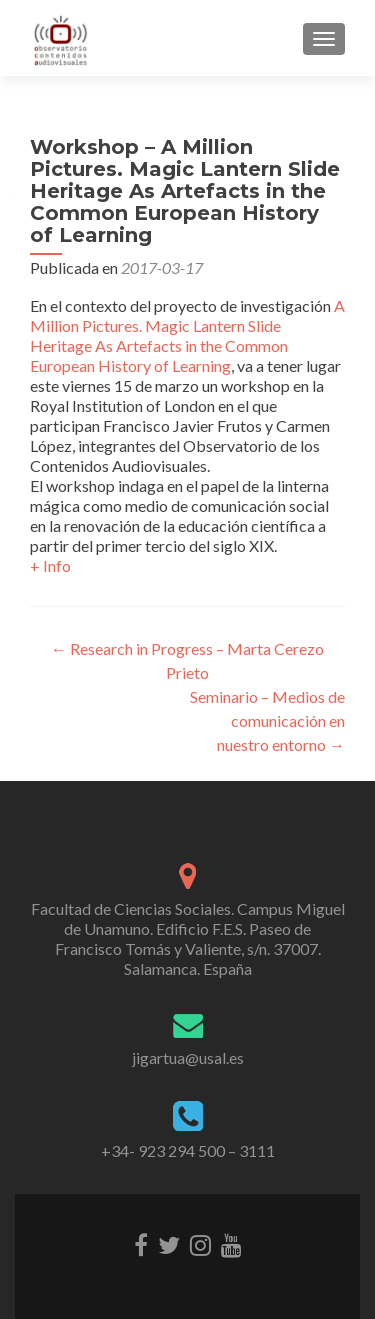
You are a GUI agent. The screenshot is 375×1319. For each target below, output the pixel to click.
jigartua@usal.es (188, 1057)
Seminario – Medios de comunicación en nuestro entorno (267, 720)
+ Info (50, 565)
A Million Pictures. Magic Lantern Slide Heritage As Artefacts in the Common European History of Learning (187, 335)
